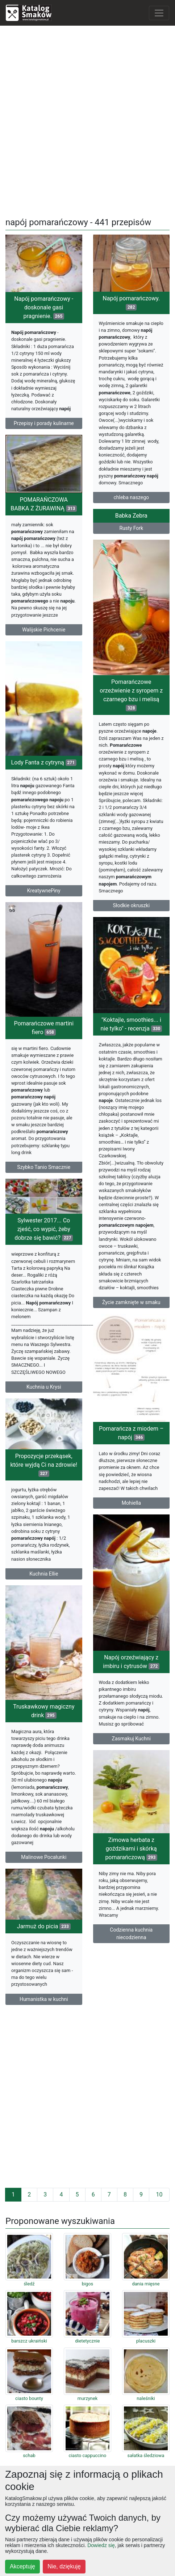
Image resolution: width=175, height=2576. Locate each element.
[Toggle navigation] (159, 13)
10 (159, 2194)
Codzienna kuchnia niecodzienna (131, 1933)
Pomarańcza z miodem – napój (131, 1433)
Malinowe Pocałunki (43, 1857)
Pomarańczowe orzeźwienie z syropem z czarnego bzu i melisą (131, 694)
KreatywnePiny (44, 890)
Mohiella (131, 1503)
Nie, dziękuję (64, 2566)
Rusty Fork (131, 528)
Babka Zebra (131, 515)
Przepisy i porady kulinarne (44, 423)
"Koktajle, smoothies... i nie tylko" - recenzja (131, 1024)
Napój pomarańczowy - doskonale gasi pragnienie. (43, 307)
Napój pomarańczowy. (131, 302)
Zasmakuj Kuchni (131, 1738)
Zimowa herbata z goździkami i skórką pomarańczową (131, 1848)
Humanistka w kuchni (44, 1999)
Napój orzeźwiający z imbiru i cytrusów (131, 1662)
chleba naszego (131, 497)
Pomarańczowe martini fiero (44, 1028)
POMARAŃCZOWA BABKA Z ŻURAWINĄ (44, 504)
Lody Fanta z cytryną (43, 762)
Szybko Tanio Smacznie (43, 1167)
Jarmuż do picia (44, 1926)
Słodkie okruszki (131, 905)
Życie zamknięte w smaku (131, 1302)
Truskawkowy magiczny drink (43, 1711)
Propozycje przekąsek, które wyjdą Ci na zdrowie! (43, 1465)
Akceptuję (22, 2566)
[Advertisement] (87, 118)
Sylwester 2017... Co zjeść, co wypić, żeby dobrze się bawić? (43, 1229)
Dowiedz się (100, 2545)
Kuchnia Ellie (43, 1574)
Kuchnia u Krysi (43, 1387)
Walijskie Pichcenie (43, 630)
